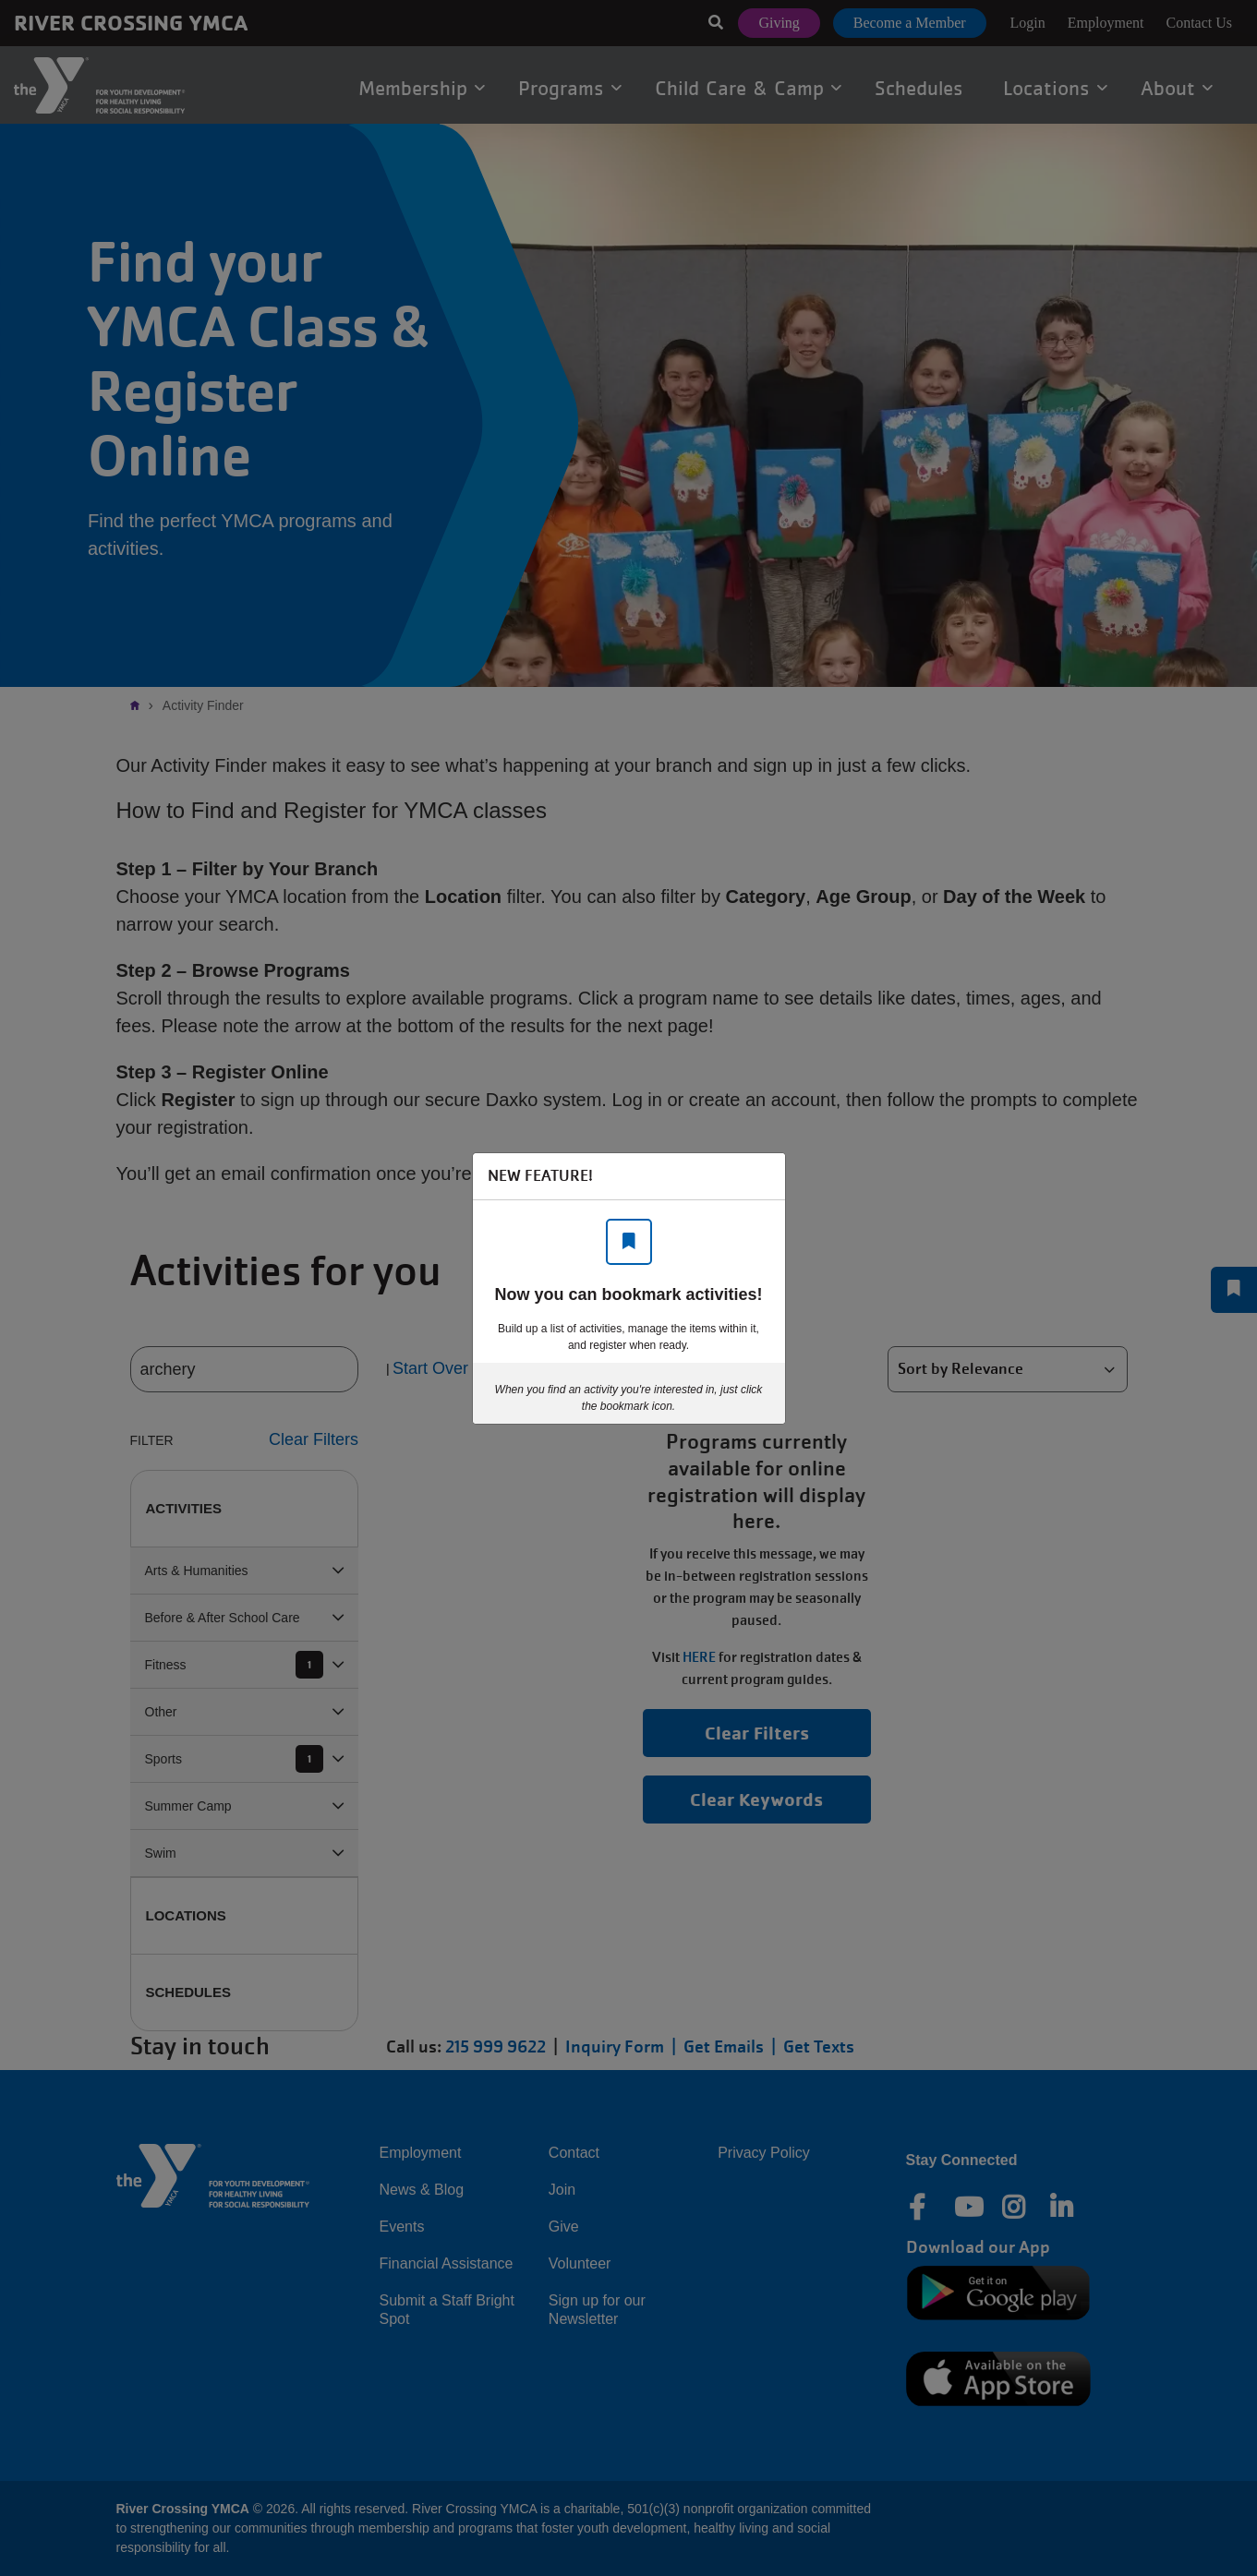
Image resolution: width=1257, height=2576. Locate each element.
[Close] (762, 1176)
